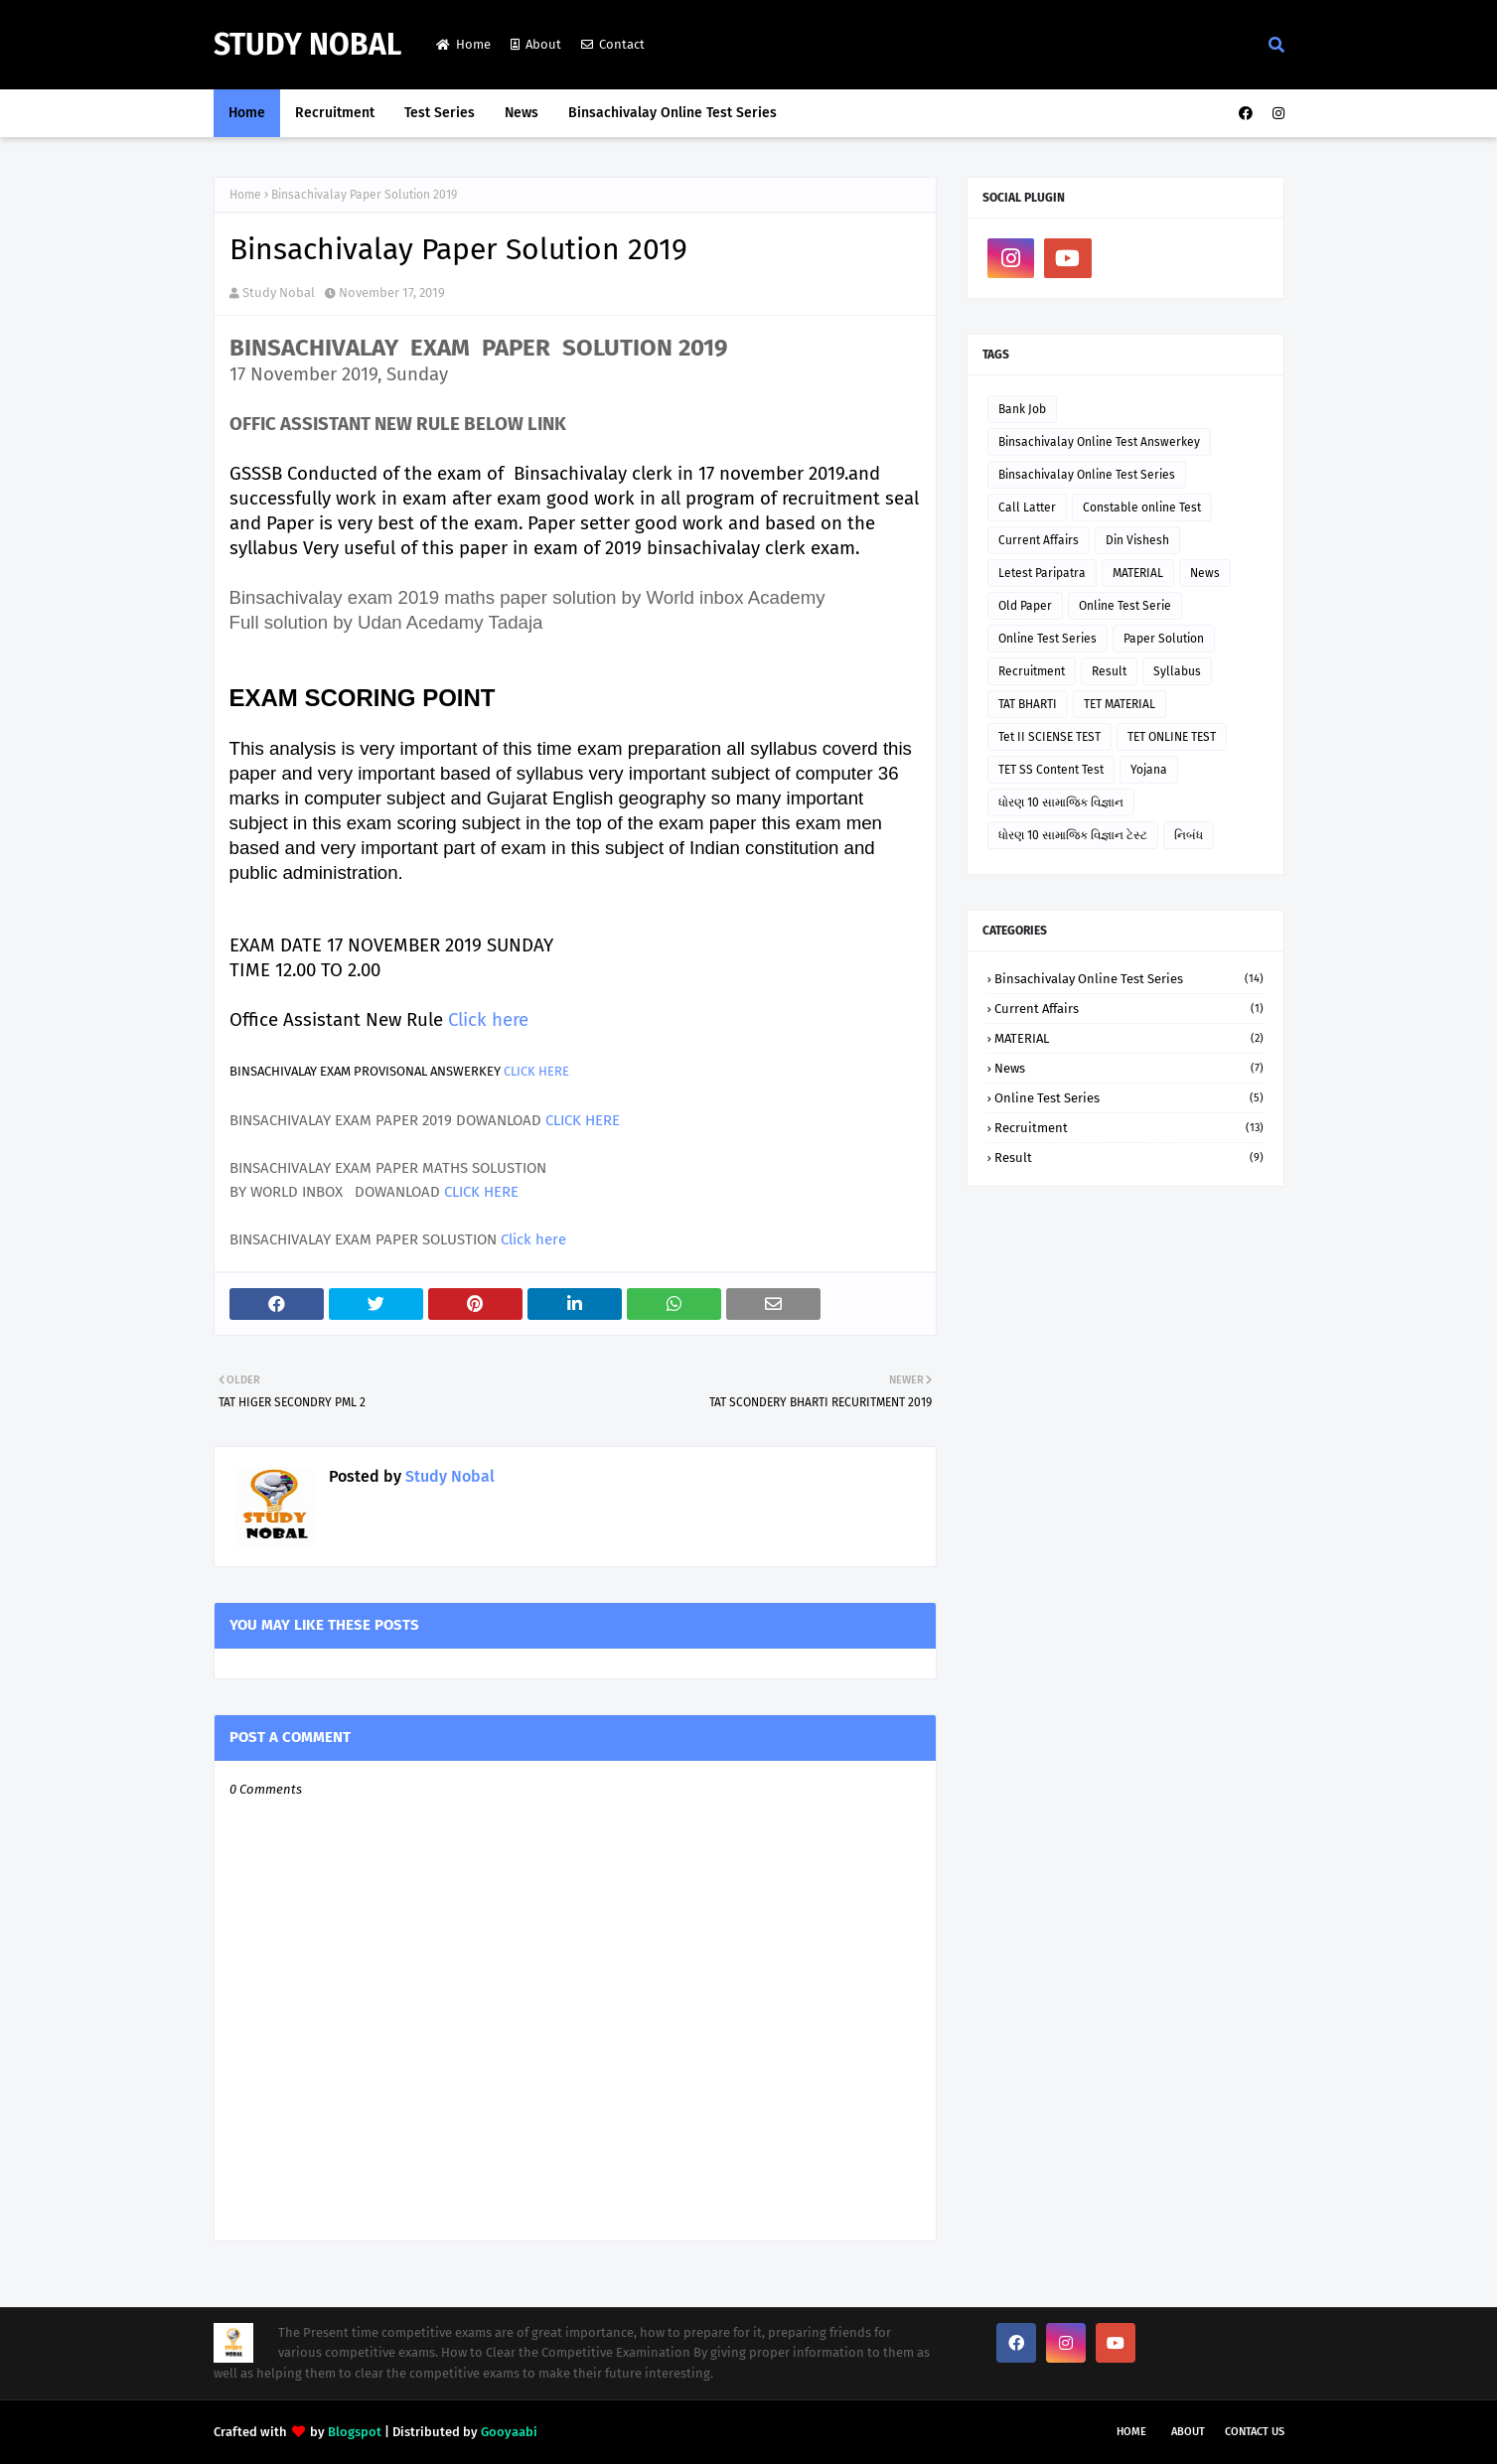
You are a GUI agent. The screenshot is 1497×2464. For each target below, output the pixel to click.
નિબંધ (1188, 835)
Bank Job (1022, 409)
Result (1109, 671)
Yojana (1148, 770)
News (1205, 573)
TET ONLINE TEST (1171, 737)
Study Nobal (307, 45)
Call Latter (1027, 507)
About (536, 44)
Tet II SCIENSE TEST (1049, 737)
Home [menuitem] (246, 112)
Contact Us (1254, 2431)
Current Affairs (1038, 540)
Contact (613, 44)
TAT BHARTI (1027, 704)
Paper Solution (1163, 639)
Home (463, 44)
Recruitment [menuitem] (334, 112)
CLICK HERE (536, 1071)
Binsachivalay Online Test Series (1086, 475)
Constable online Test (1142, 507)
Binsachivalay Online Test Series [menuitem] (672, 112)
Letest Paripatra (1042, 573)
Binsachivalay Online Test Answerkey (1099, 442)
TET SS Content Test (1051, 770)
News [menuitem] (521, 112)
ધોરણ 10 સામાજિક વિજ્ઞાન (1060, 802)
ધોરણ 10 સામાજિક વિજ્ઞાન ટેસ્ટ (1072, 835)
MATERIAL (1138, 573)
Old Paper (1025, 606)
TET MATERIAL (1119, 704)
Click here (488, 1020)
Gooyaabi (509, 2431)
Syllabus (1177, 671)
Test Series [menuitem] (439, 112)
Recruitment (1031, 671)
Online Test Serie (1125, 606)
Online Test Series (1047, 639)
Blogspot (354, 2431)
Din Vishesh (1137, 540)
